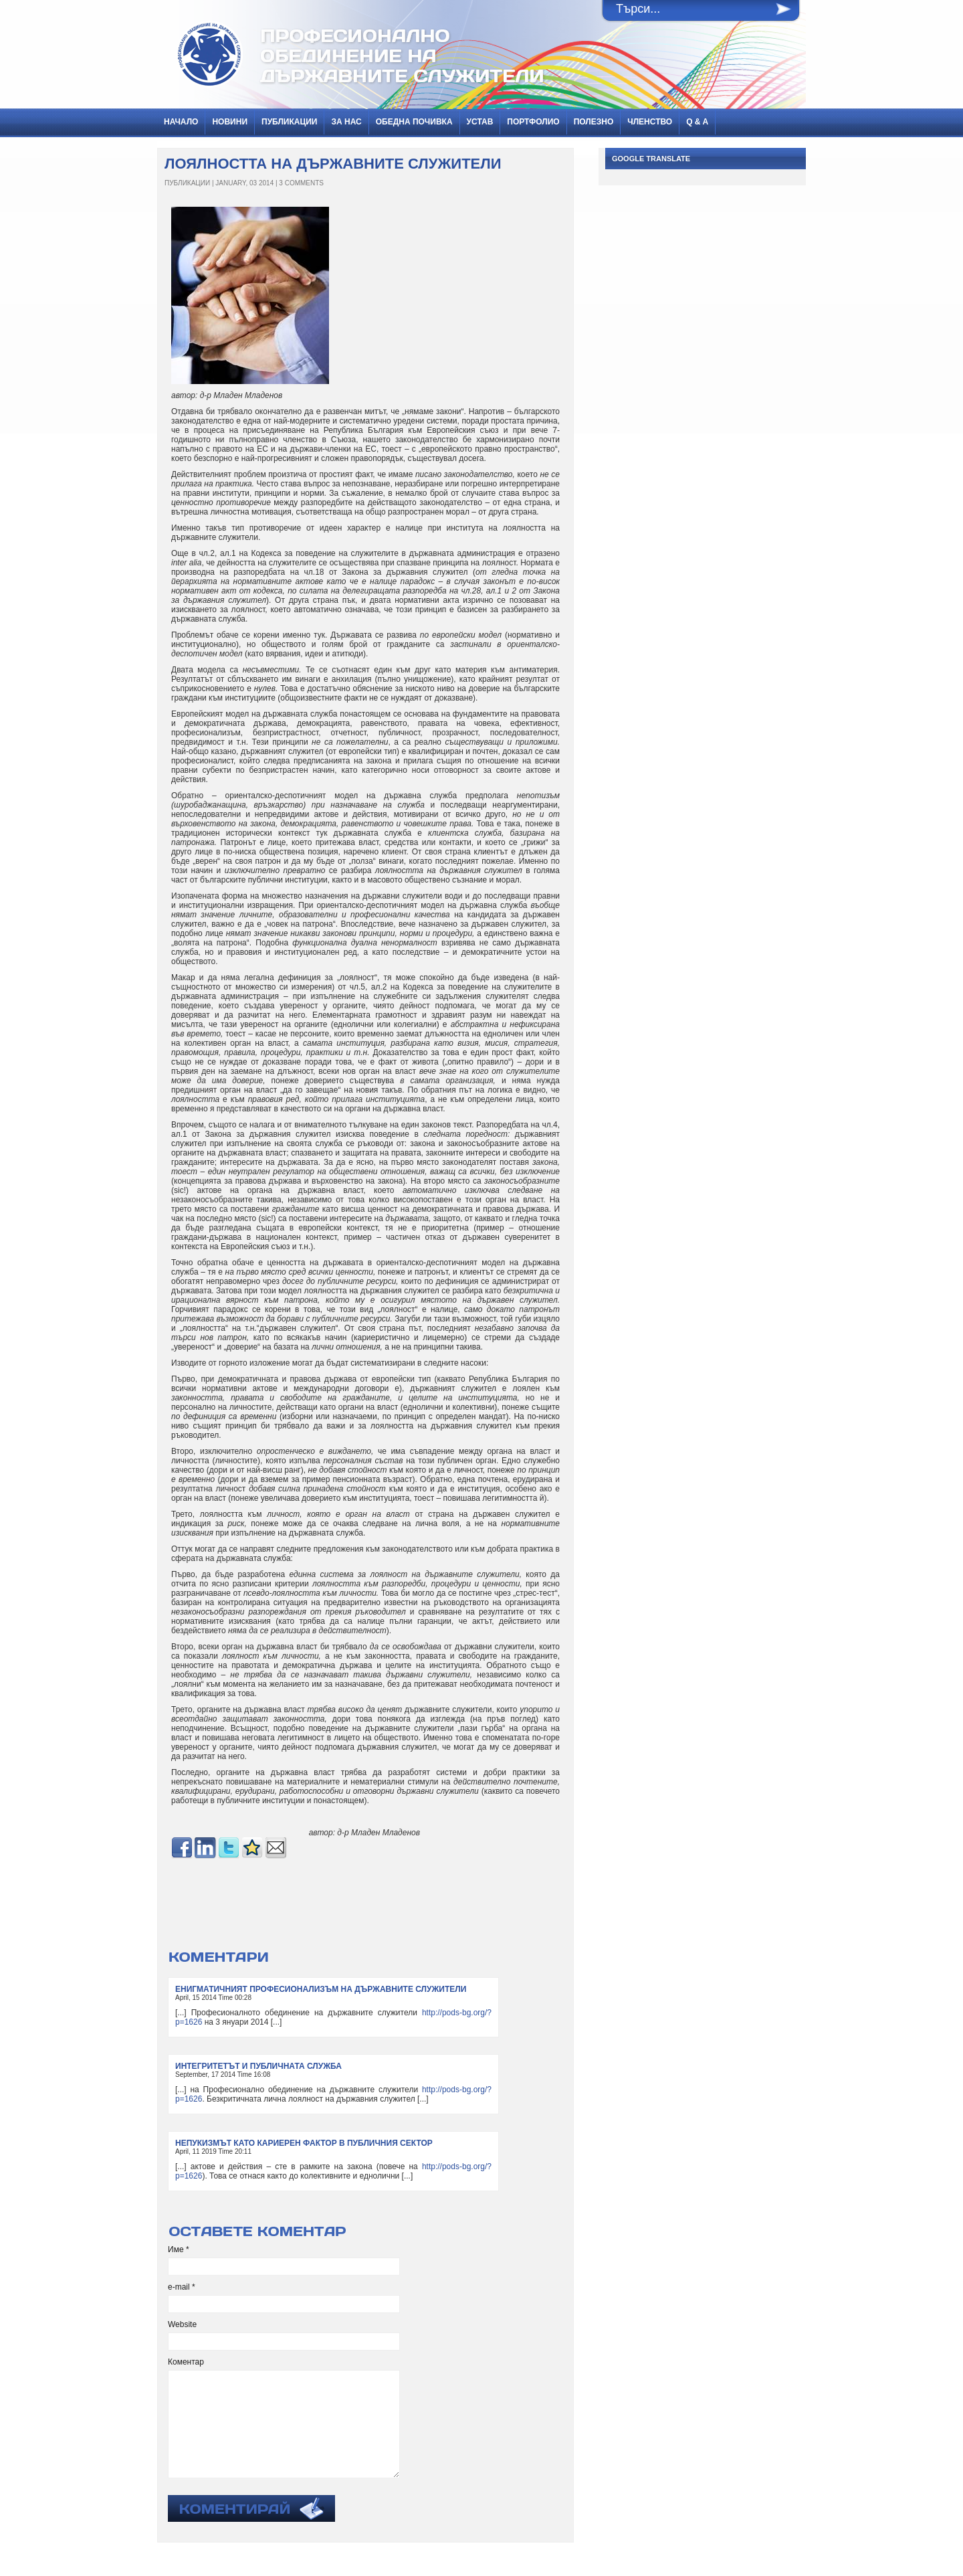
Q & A (697, 121)
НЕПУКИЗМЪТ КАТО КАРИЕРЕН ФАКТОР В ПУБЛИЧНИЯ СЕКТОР (304, 2143)
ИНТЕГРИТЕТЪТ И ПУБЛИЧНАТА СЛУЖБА (258, 2066)
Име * (178, 2249)
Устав (480, 121)
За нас (346, 121)
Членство (649, 121)
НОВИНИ (229, 121)
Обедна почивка (414, 121)
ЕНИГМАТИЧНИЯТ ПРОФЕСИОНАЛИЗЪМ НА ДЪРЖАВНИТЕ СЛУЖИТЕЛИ (320, 1989)
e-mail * (181, 2287)
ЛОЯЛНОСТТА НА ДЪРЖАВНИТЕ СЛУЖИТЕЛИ (333, 163)
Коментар (186, 2362)
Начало (181, 121)
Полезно (594, 121)
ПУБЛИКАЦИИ (289, 121)
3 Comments (301, 183)
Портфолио (533, 121)
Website (182, 2324)
